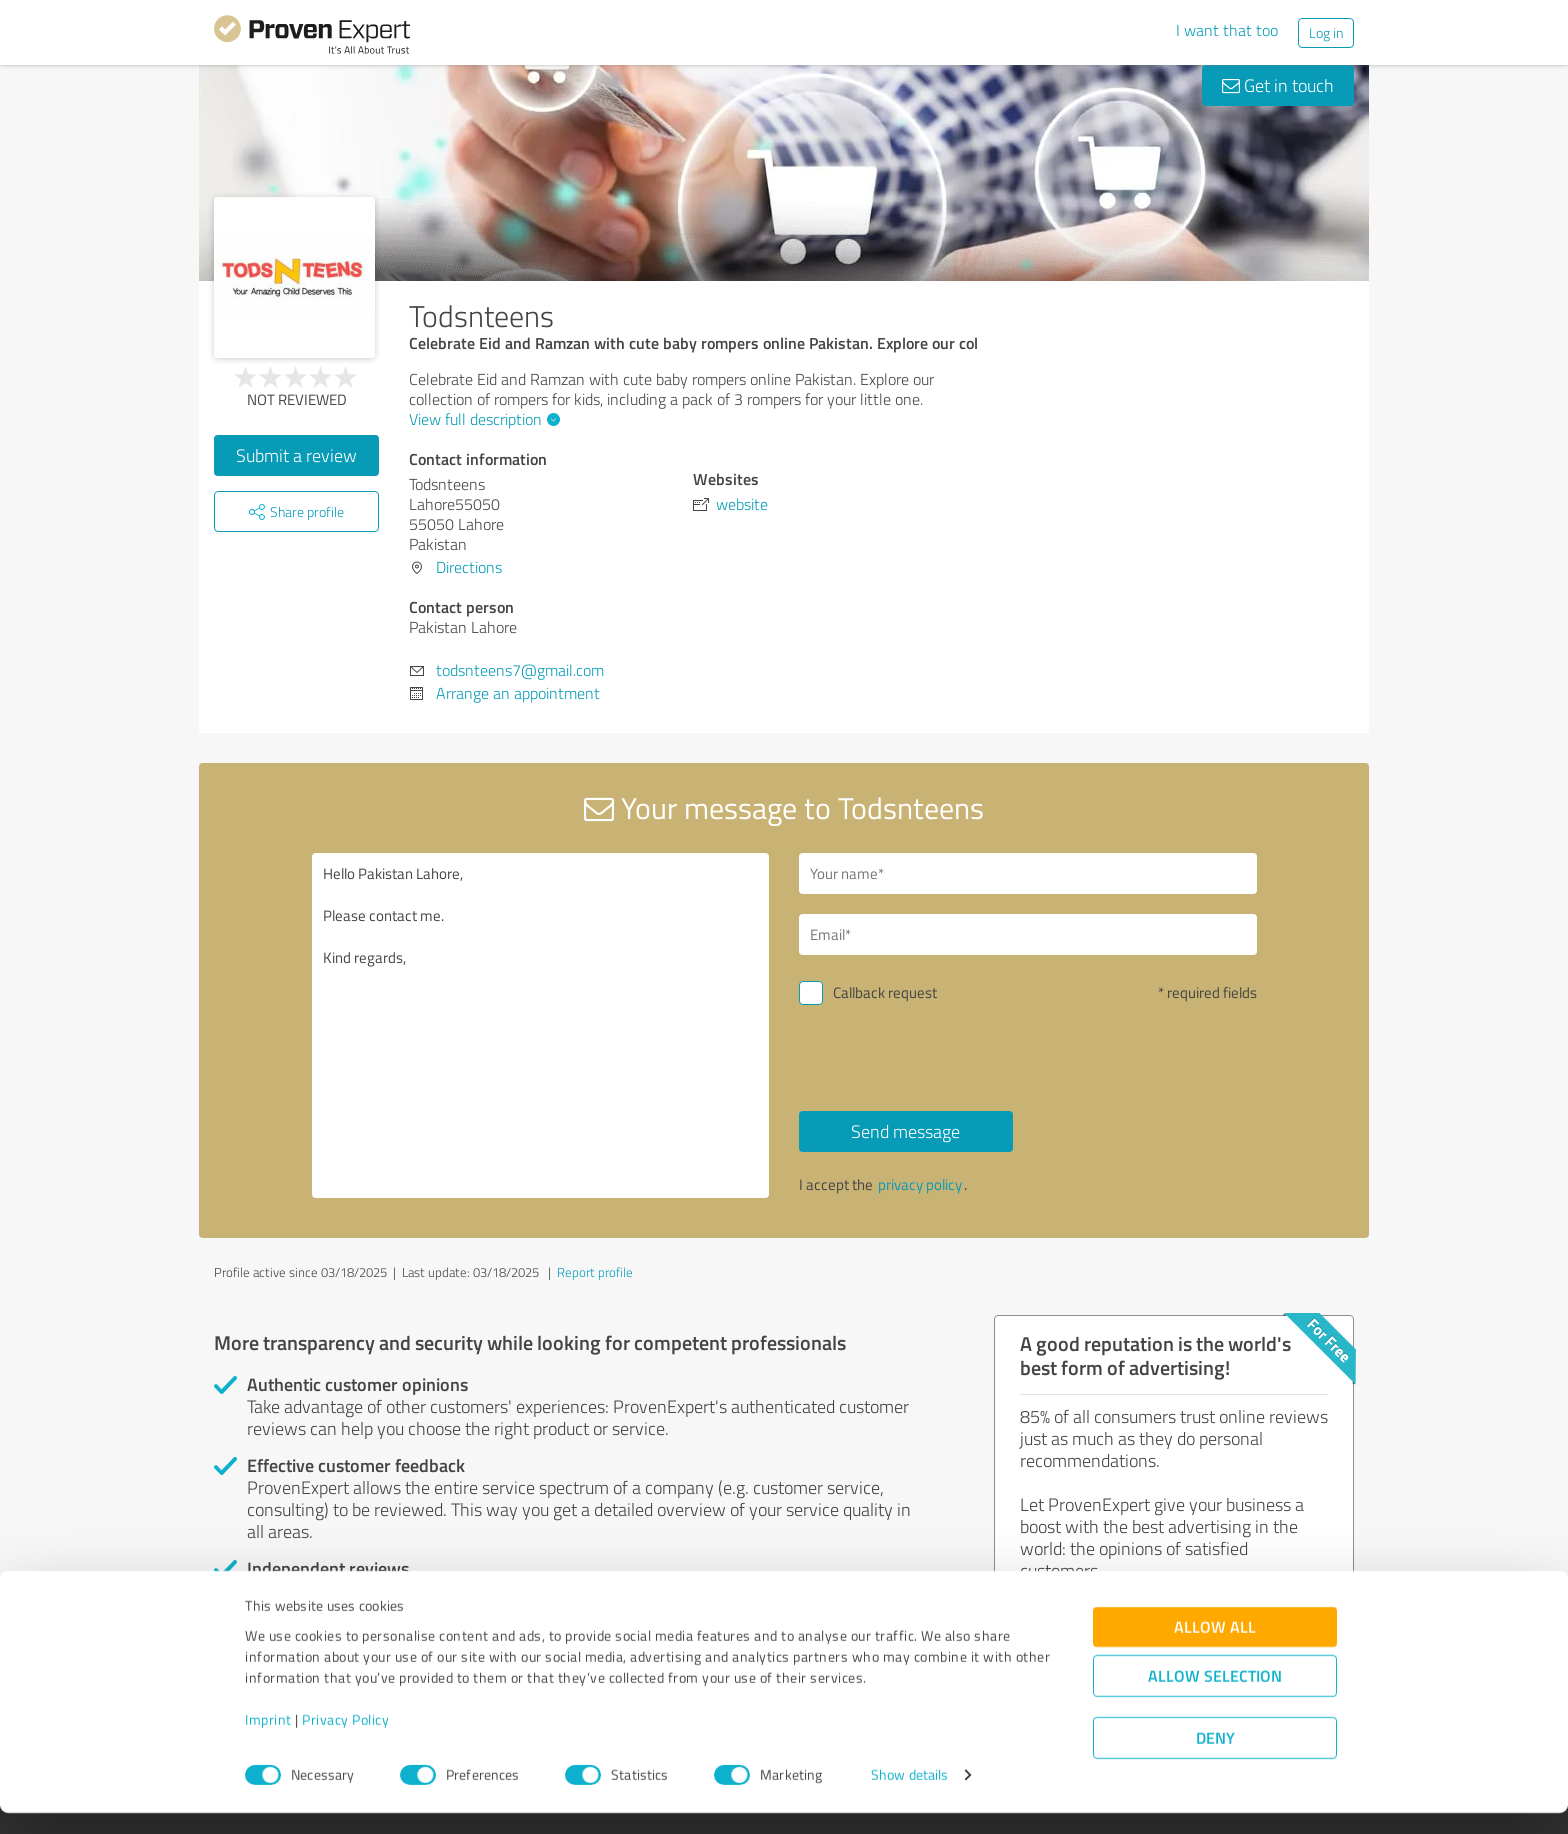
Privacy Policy (345, 1740)
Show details (909, 1796)
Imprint (268, 1740)
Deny (1215, 1759)
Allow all (1215, 1648)
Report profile (595, 1272)
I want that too (1227, 30)
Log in (1326, 32)
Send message (905, 1131)
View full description (482, 419)
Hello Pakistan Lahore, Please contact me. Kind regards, (541, 1025)
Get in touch (1278, 85)
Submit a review (296, 455)
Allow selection (1215, 1697)
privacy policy (920, 1184)
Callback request (885, 992)
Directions (469, 567)
